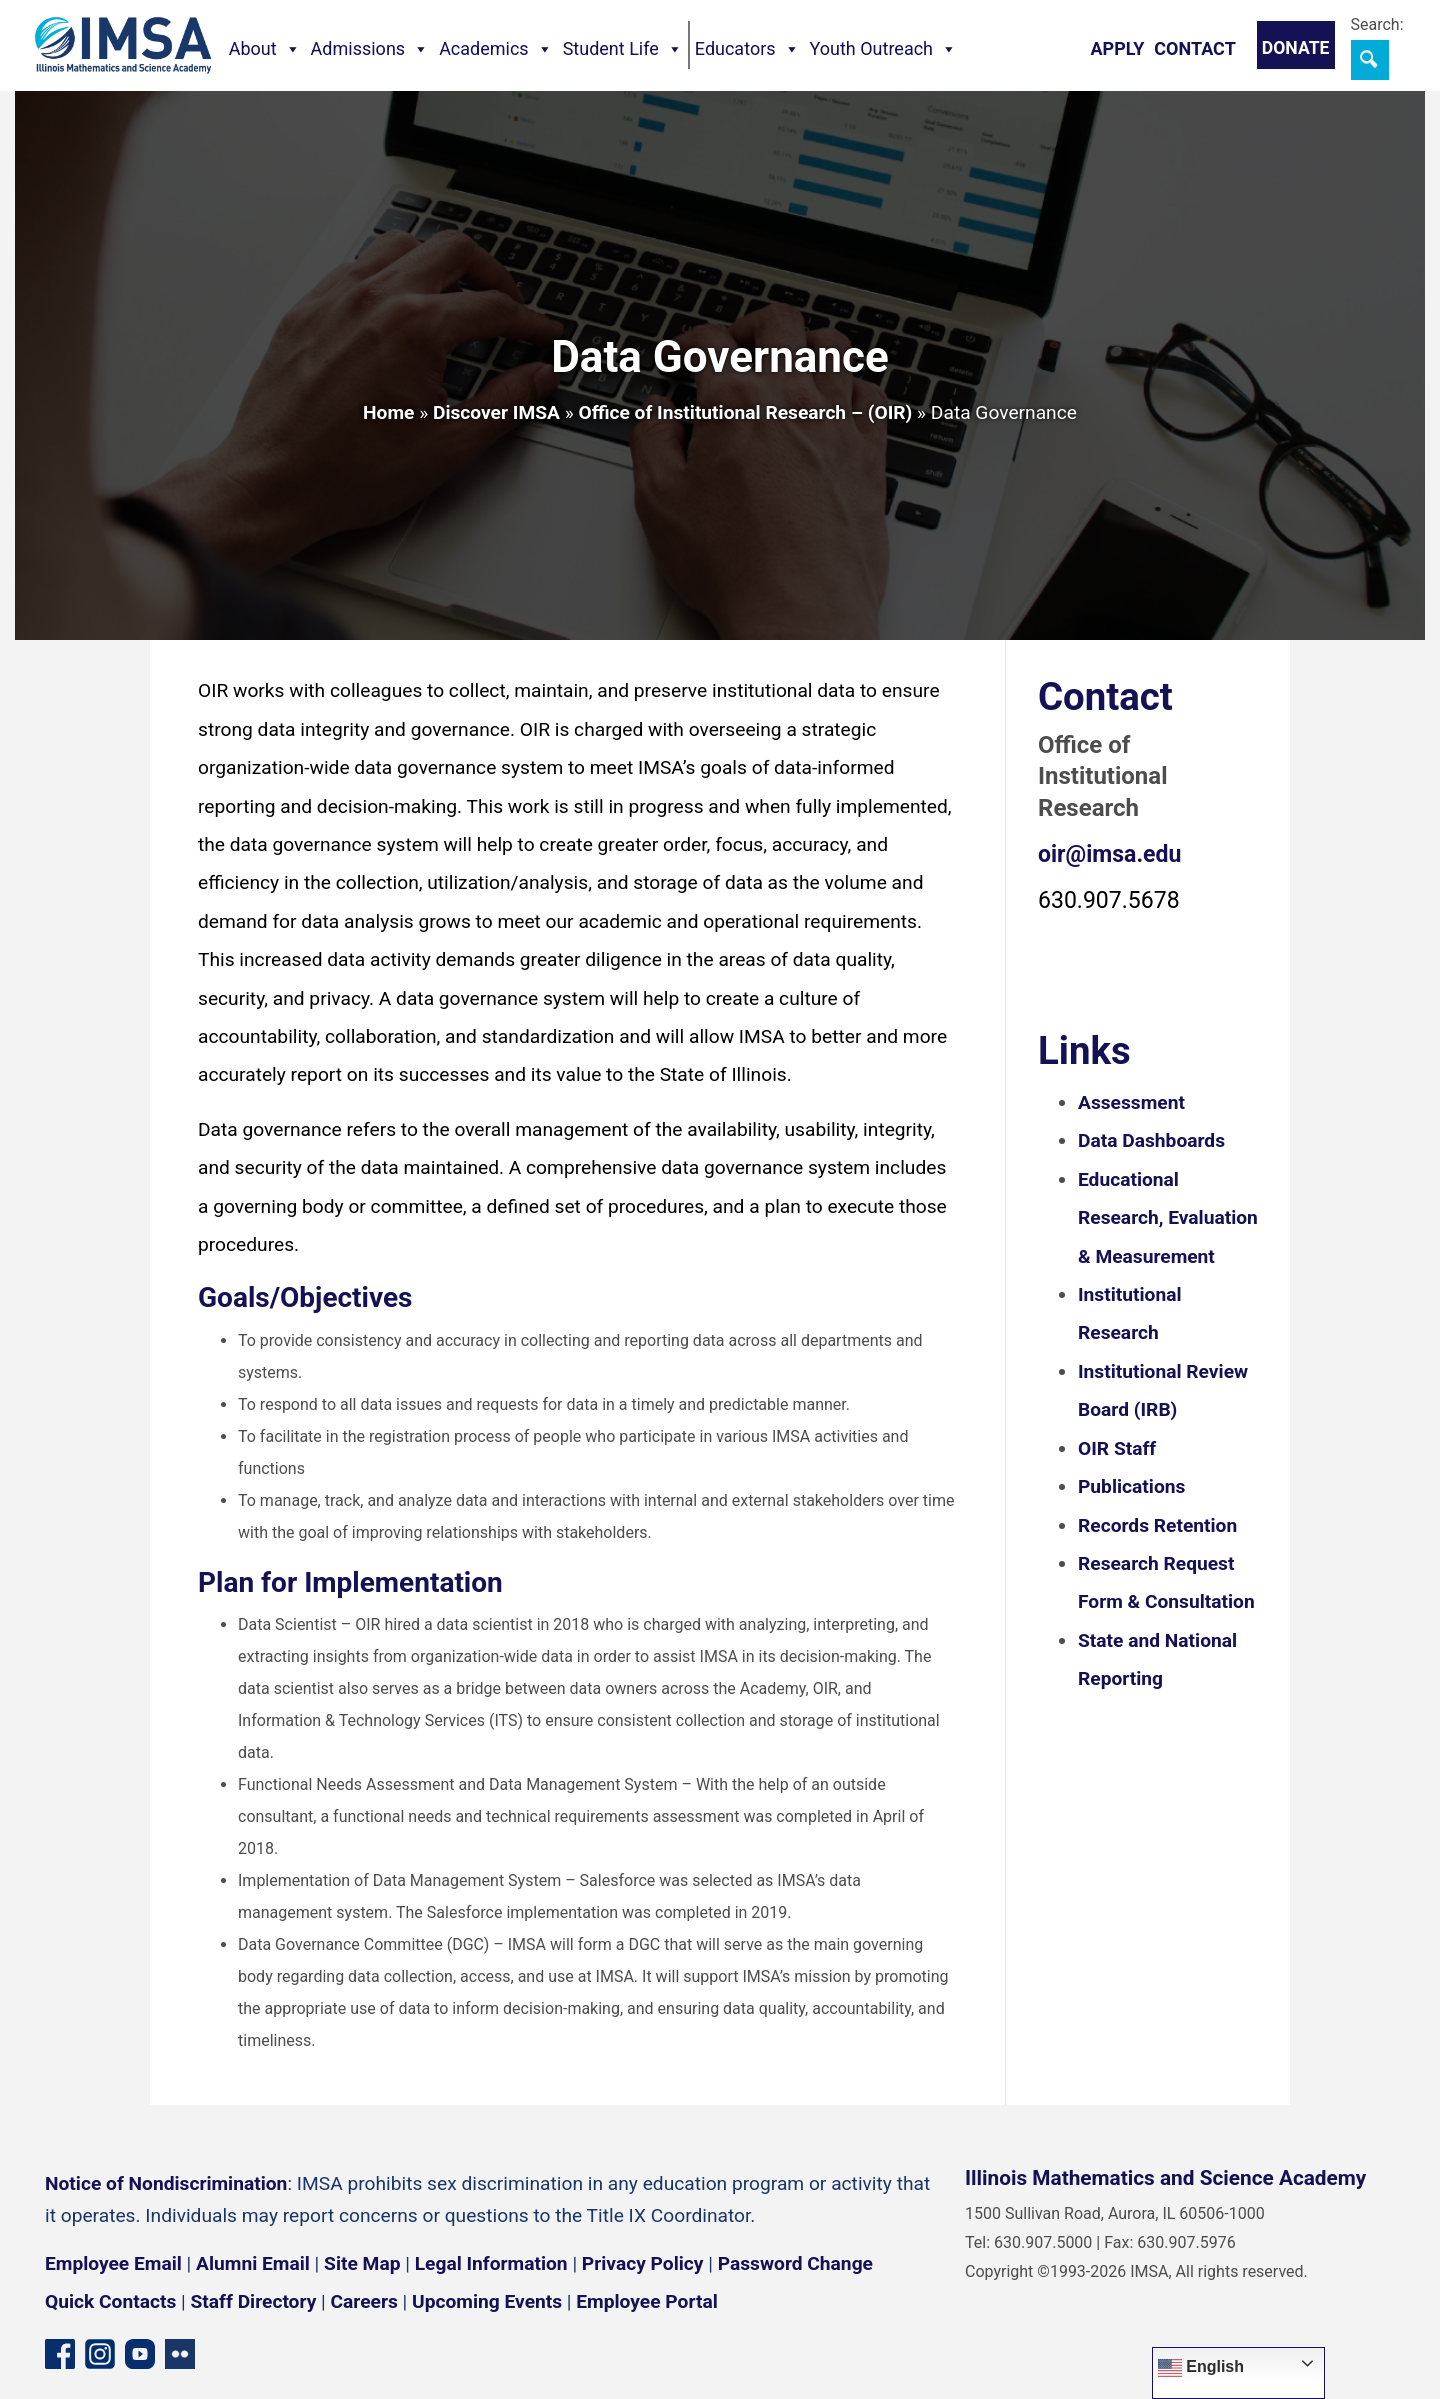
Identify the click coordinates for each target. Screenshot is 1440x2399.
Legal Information (491, 2263)
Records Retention (1157, 1525)
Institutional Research (1130, 1313)
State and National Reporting (1157, 1659)
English (1201, 2368)
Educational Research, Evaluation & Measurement (1168, 1218)
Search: (1377, 24)
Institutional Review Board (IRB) (1163, 1390)
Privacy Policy (643, 2263)
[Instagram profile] (100, 2352)
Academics (496, 49)
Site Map (362, 2263)
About (265, 49)
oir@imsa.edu (1109, 854)
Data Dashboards (1151, 1140)
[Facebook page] (60, 2352)
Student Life (623, 49)
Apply (1117, 48)
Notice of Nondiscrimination (166, 2183)
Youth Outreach (884, 49)
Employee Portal (646, 2301)
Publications (1131, 1486)
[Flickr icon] (180, 2352)
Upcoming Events (487, 2301)
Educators (747, 49)
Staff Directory (254, 2301)
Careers (364, 2301)
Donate (1296, 48)
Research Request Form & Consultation (1166, 1582)
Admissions (370, 49)
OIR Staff (1117, 1448)
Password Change (795, 2263)
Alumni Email (253, 2263)
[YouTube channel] (140, 2352)
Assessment (1131, 1102)
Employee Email (113, 2263)
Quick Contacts (110, 2301)
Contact (1194, 48)
